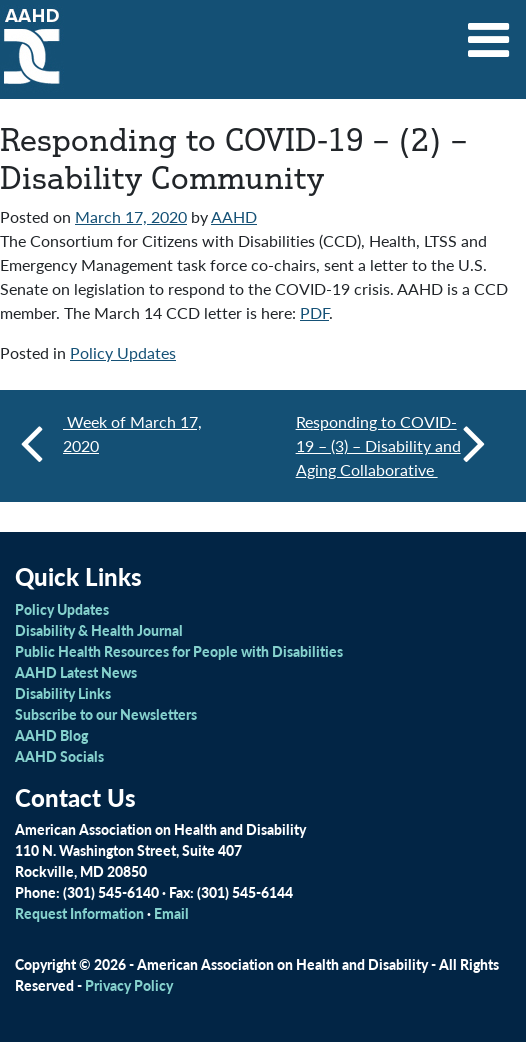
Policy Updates (123, 352)
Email (171, 913)
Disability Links (63, 693)
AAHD (234, 216)
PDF (314, 312)
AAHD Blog (51, 735)
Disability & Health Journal (99, 630)
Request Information (79, 913)
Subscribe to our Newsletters (106, 714)
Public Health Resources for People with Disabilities (179, 651)
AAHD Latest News (76, 672)
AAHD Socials (59, 756)
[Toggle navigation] (489, 33)
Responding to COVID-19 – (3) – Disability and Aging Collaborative (391, 445)
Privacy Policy (129, 985)
